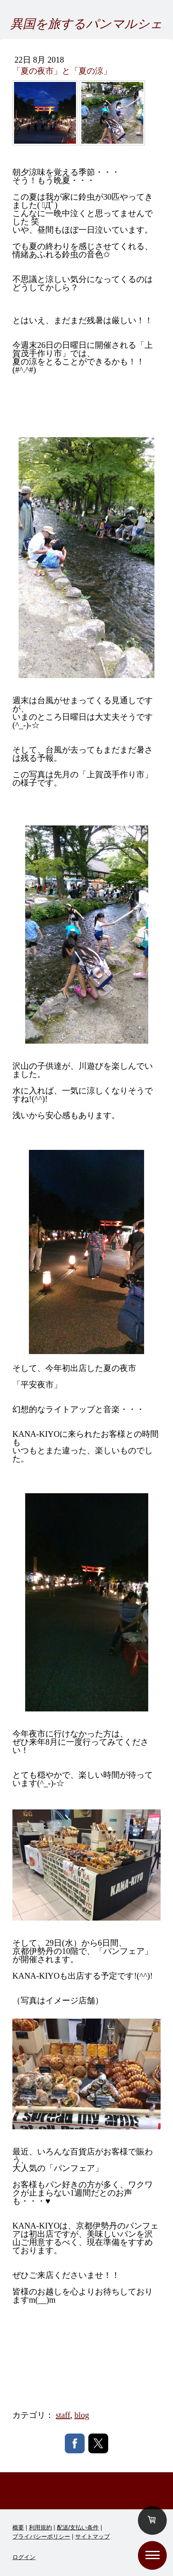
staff (63, 2415)
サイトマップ (92, 2536)
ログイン (24, 2557)
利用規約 (40, 2527)
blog (81, 2415)
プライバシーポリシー (41, 2536)
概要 (18, 2527)
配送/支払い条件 (78, 2527)
